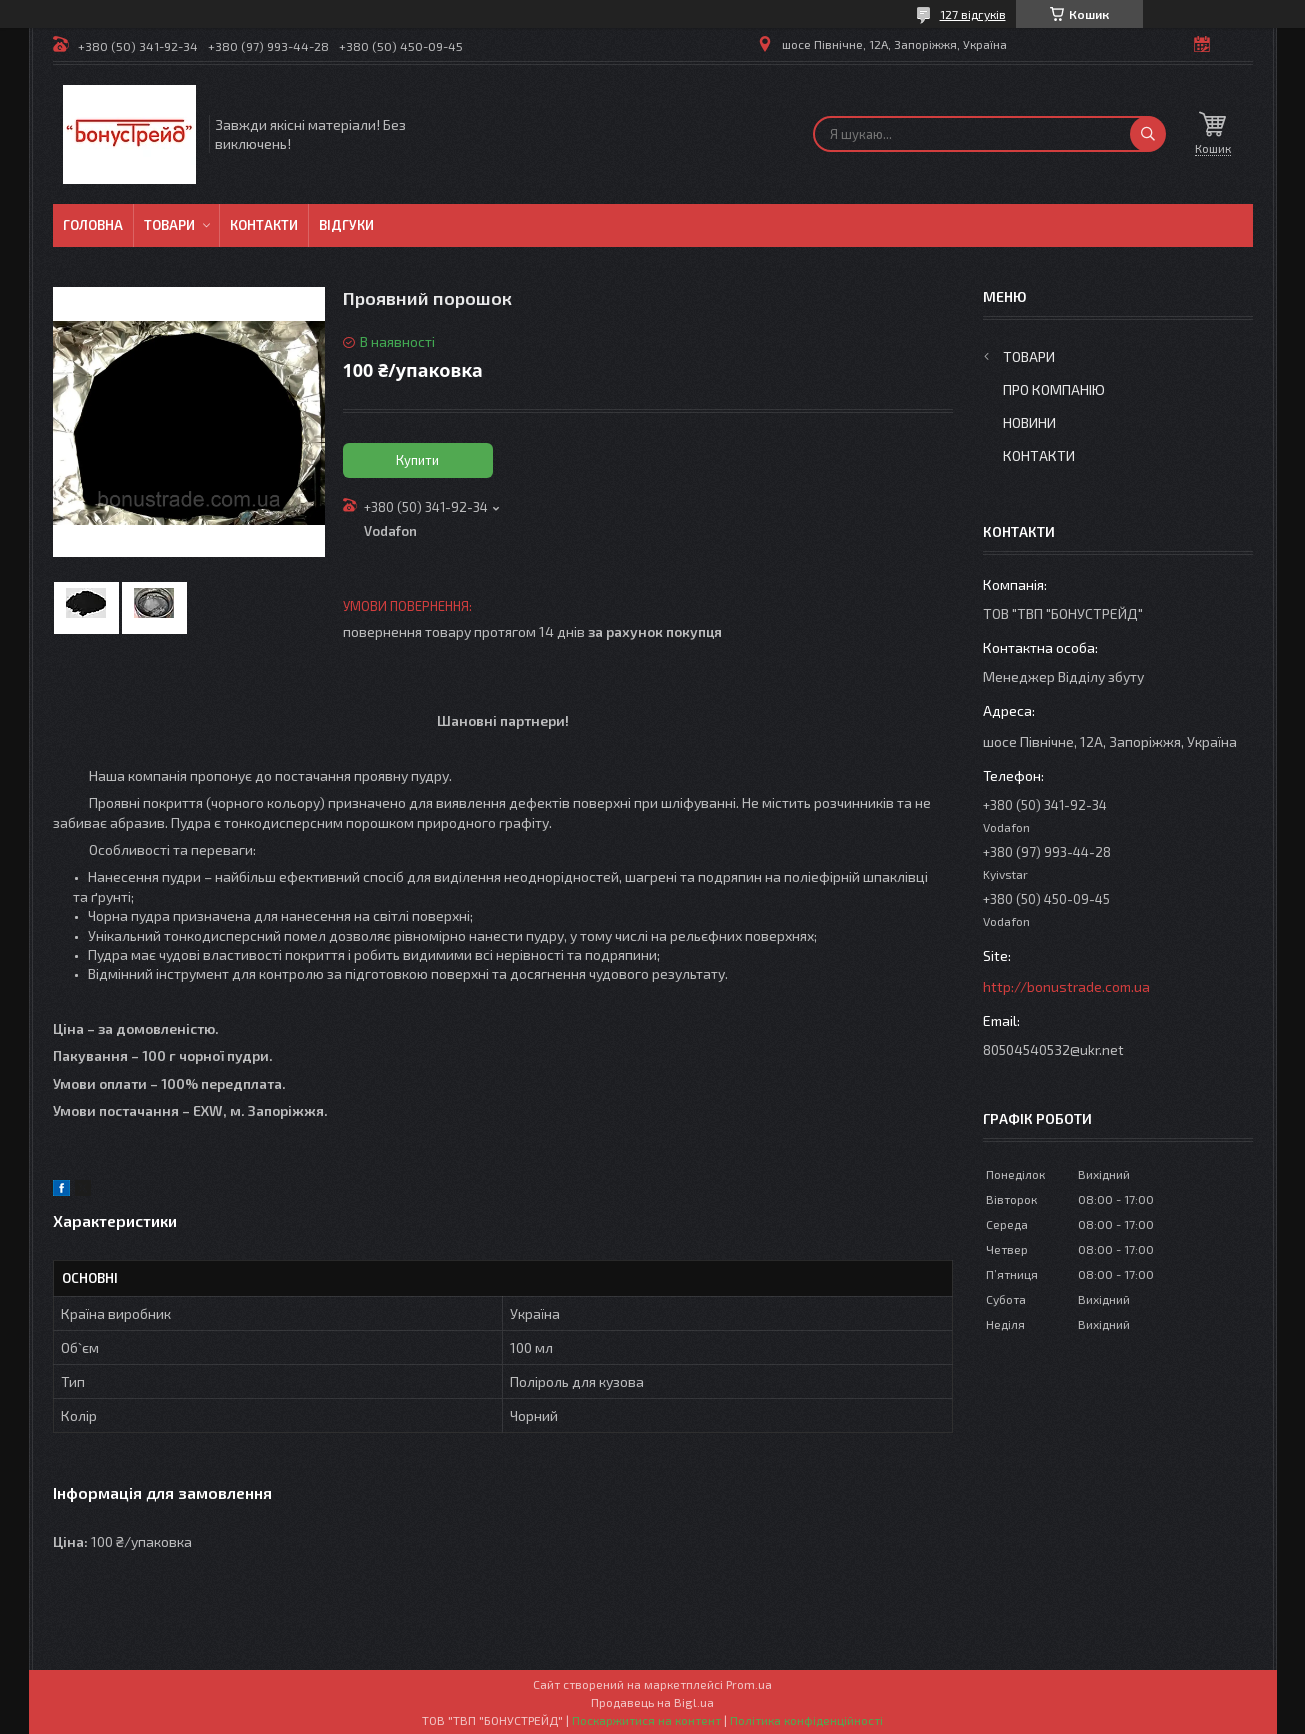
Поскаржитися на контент (646, 1720)
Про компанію (1054, 389)
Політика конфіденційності (806, 1720)
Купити (417, 460)
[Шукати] (1148, 134)
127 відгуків (973, 14)
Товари (169, 225)
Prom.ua (749, 1684)
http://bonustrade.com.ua (1066, 986)
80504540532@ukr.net (1053, 1049)
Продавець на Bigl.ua (652, 1702)
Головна (93, 225)
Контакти (264, 225)
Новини (1029, 422)
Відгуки (346, 225)
